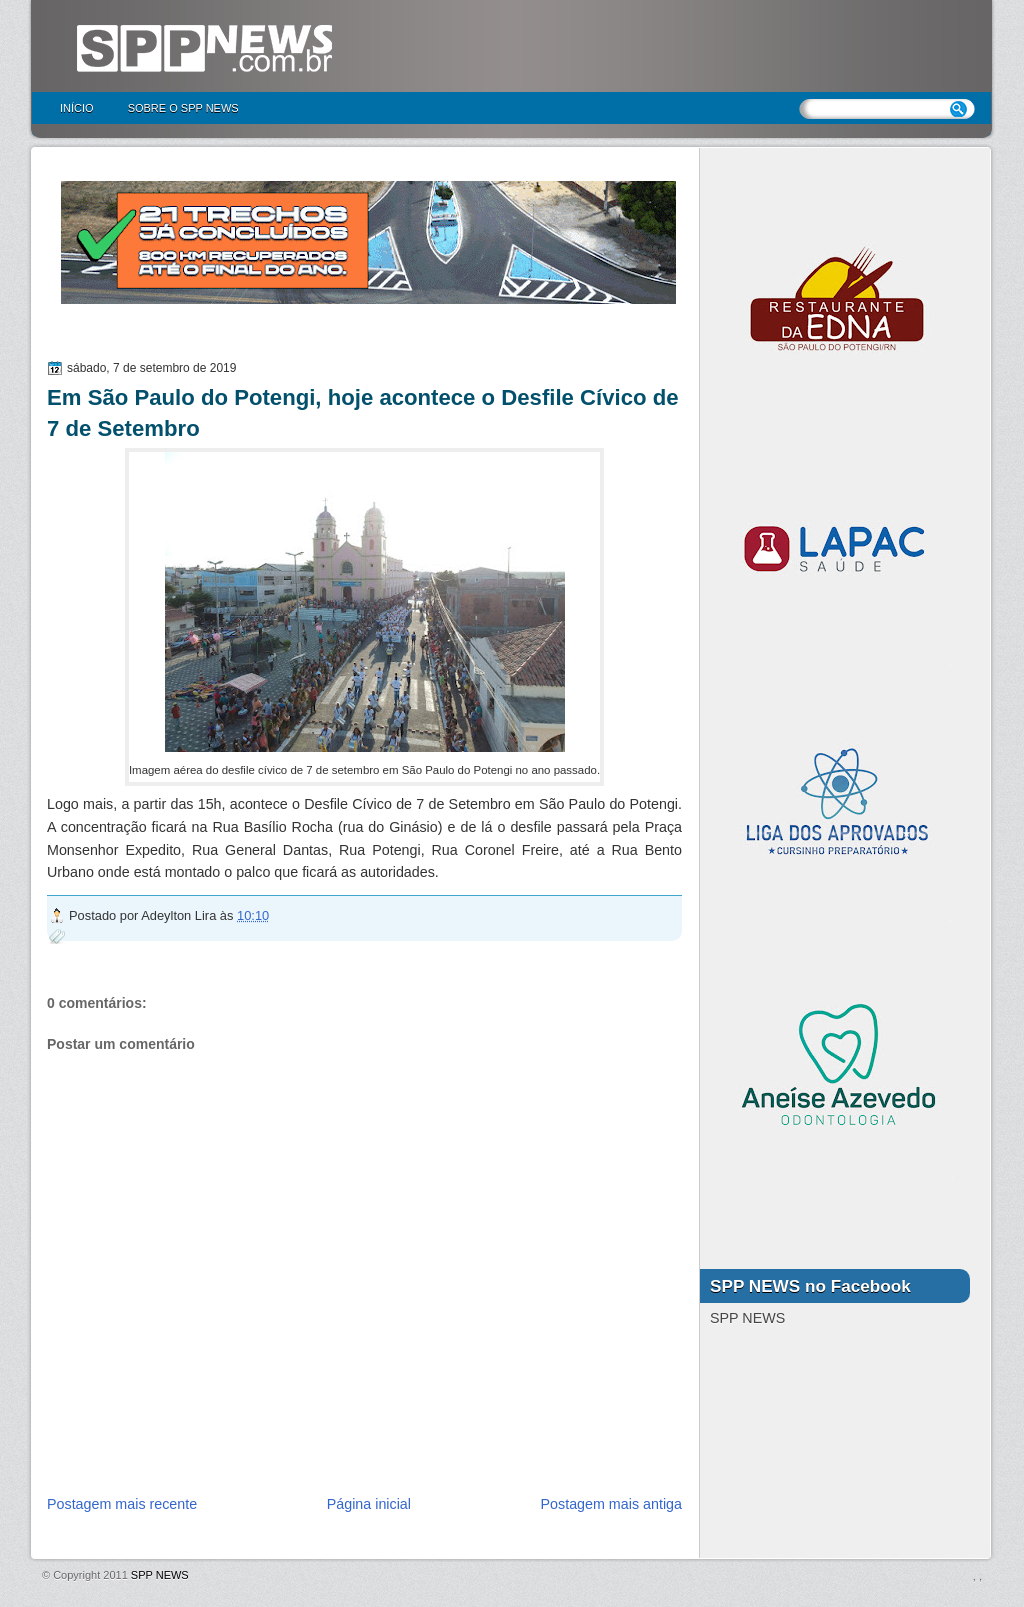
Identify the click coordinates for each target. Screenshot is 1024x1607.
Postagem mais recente (122, 1504)
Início (77, 108)
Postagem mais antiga (611, 1504)
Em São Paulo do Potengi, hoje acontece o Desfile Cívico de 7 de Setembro (363, 413)
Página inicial (369, 1504)
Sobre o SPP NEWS (183, 108)
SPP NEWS (160, 1575)
